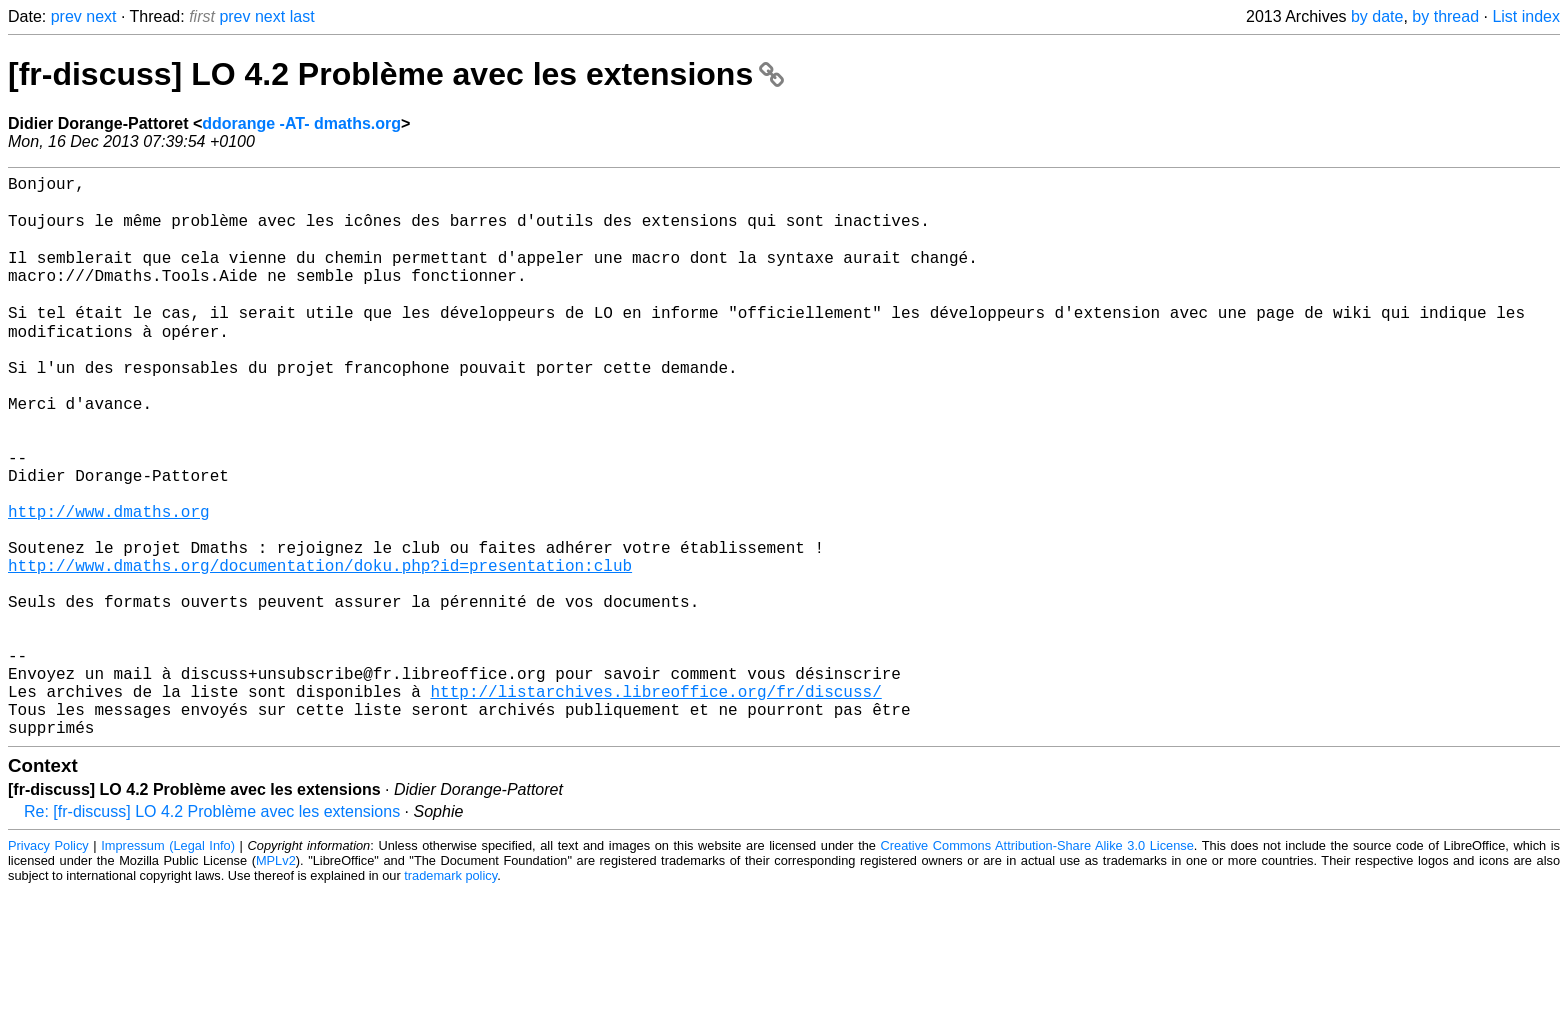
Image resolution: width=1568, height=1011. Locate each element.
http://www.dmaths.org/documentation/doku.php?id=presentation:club (320, 649)
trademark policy (450, 995)
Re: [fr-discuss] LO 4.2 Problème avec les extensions (212, 931)
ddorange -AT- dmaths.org (301, 123)
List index (1526, 16)
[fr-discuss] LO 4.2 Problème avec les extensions (396, 74)
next (101, 16)
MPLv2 (276, 980)
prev (66, 16)
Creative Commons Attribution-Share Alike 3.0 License (1037, 965)
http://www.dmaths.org (109, 583)
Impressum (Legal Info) (168, 965)
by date (1377, 16)
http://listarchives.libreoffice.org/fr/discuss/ (655, 803)
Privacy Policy (48, 965)
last (302, 16)
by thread (1445, 16)
